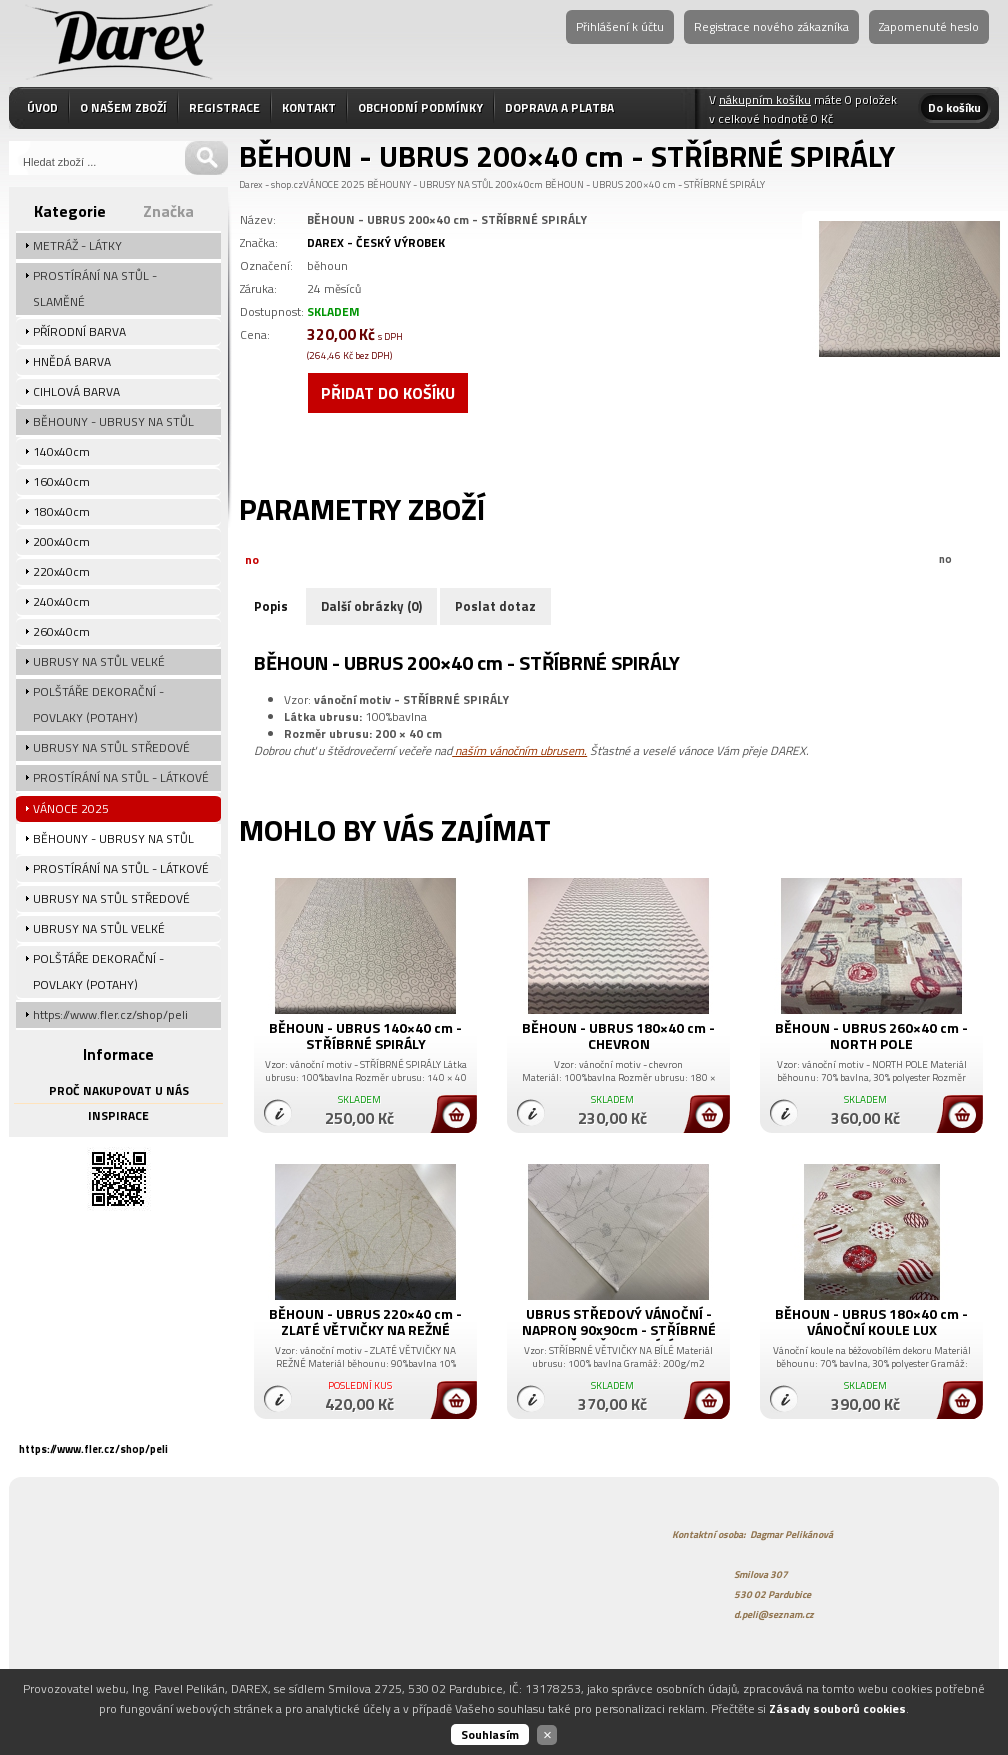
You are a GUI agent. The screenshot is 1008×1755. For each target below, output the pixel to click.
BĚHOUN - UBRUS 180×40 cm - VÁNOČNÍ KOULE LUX (871, 1321)
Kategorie (70, 211)
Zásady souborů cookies (837, 1708)
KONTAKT (309, 107)
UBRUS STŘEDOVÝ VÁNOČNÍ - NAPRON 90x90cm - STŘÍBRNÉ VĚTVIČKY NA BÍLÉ (619, 1329)
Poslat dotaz (495, 606)
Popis (271, 606)
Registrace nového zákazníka (771, 26)
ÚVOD (42, 107)
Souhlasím (490, 1734)
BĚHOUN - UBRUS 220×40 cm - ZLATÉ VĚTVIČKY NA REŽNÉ (365, 1321)
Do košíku (954, 107)
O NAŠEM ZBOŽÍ (123, 107)
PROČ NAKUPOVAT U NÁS (119, 1090)
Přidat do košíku (388, 393)
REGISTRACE (224, 107)
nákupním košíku (765, 99)
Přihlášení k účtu (620, 26)
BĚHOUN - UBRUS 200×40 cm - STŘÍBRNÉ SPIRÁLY (655, 184)
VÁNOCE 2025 (334, 184)
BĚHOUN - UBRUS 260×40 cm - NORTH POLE (871, 1035)
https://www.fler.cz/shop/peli (93, 1449)
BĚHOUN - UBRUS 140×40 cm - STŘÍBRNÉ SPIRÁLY (365, 1035)
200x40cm (519, 184)
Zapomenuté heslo (929, 26)
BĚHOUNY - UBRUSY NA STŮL (430, 184)
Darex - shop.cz (271, 184)
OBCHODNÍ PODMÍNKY (420, 107)
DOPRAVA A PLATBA (559, 107)
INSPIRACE (118, 1115)
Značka (168, 211)
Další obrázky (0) (371, 606)
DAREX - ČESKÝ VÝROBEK (376, 242)
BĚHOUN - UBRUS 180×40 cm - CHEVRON (618, 1035)
